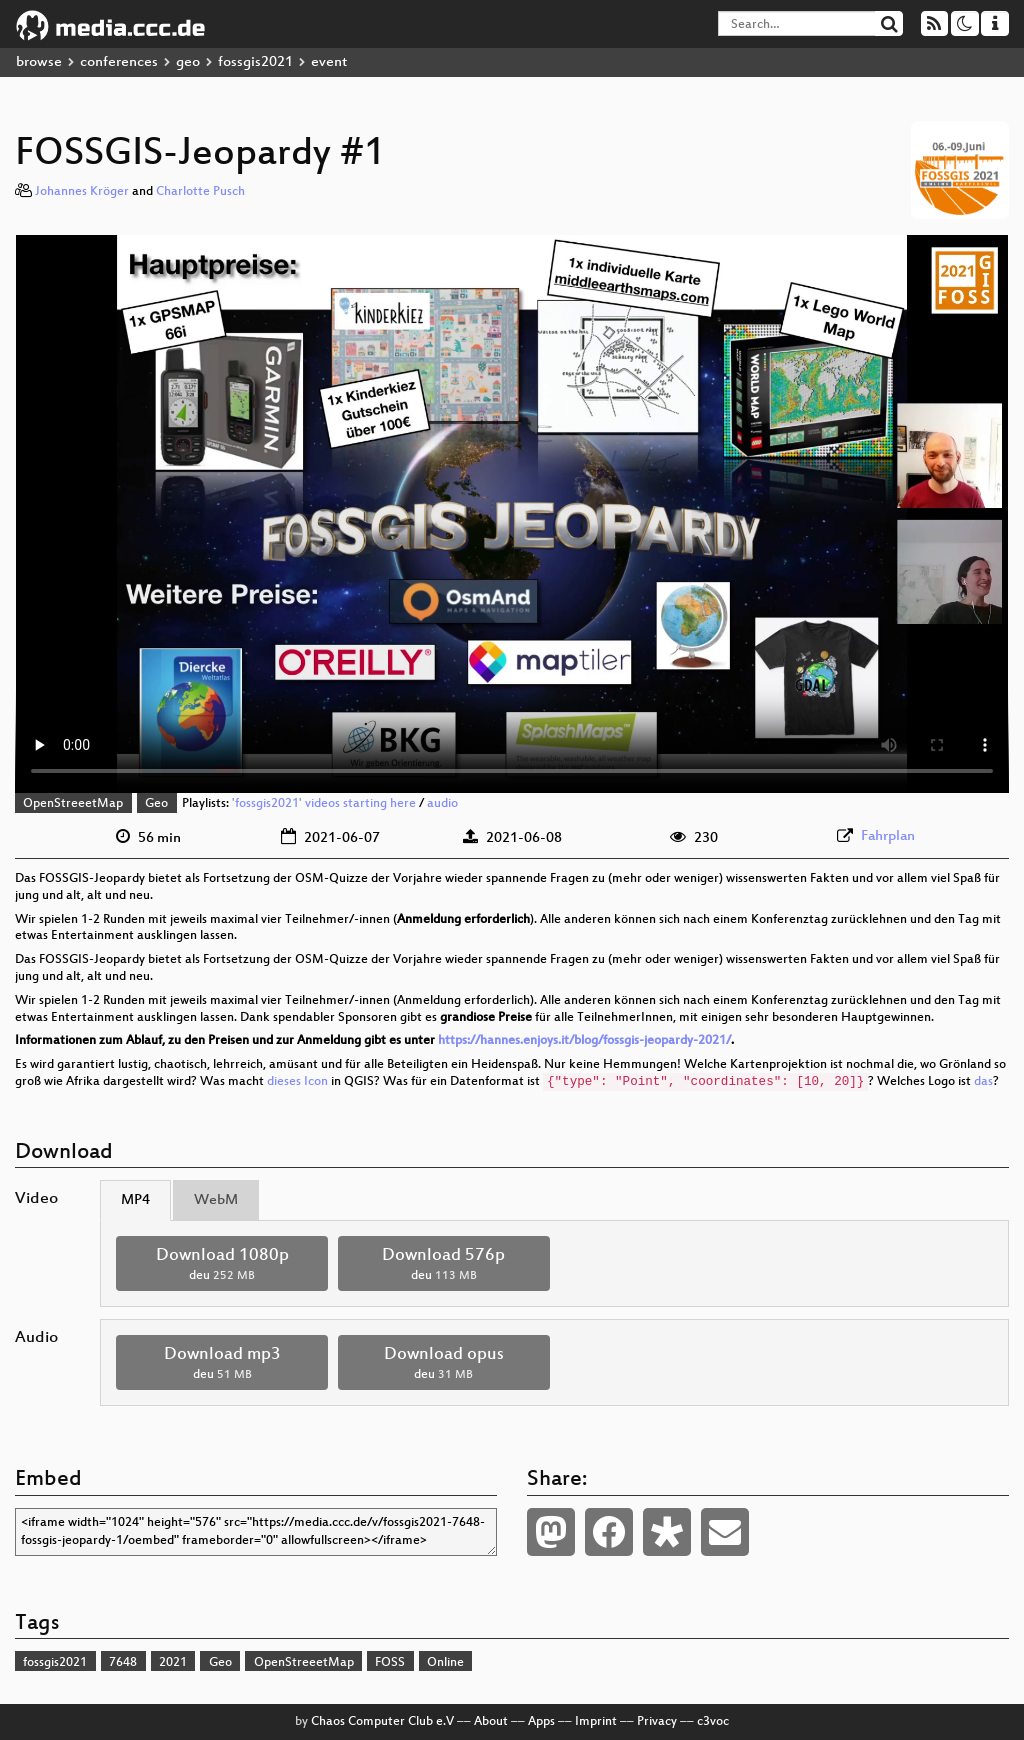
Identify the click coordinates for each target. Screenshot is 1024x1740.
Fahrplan (888, 836)
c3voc (713, 1722)
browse (39, 62)
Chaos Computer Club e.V (382, 1722)
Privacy (657, 1722)
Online (445, 1663)
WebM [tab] (216, 1200)
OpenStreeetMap (73, 804)
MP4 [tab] (135, 1200)
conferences (119, 62)
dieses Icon (297, 1082)
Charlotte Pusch (200, 192)
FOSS (390, 1663)
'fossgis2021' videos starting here (324, 804)
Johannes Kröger (82, 192)
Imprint (596, 1722)
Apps (541, 1722)
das (983, 1082)
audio (442, 804)
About (491, 1722)
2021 (173, 1663)
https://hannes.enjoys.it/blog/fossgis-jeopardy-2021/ (584, 1041)
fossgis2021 (255, 62)
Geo (156, 804)
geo (188, 62)
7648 (123, 1663)
